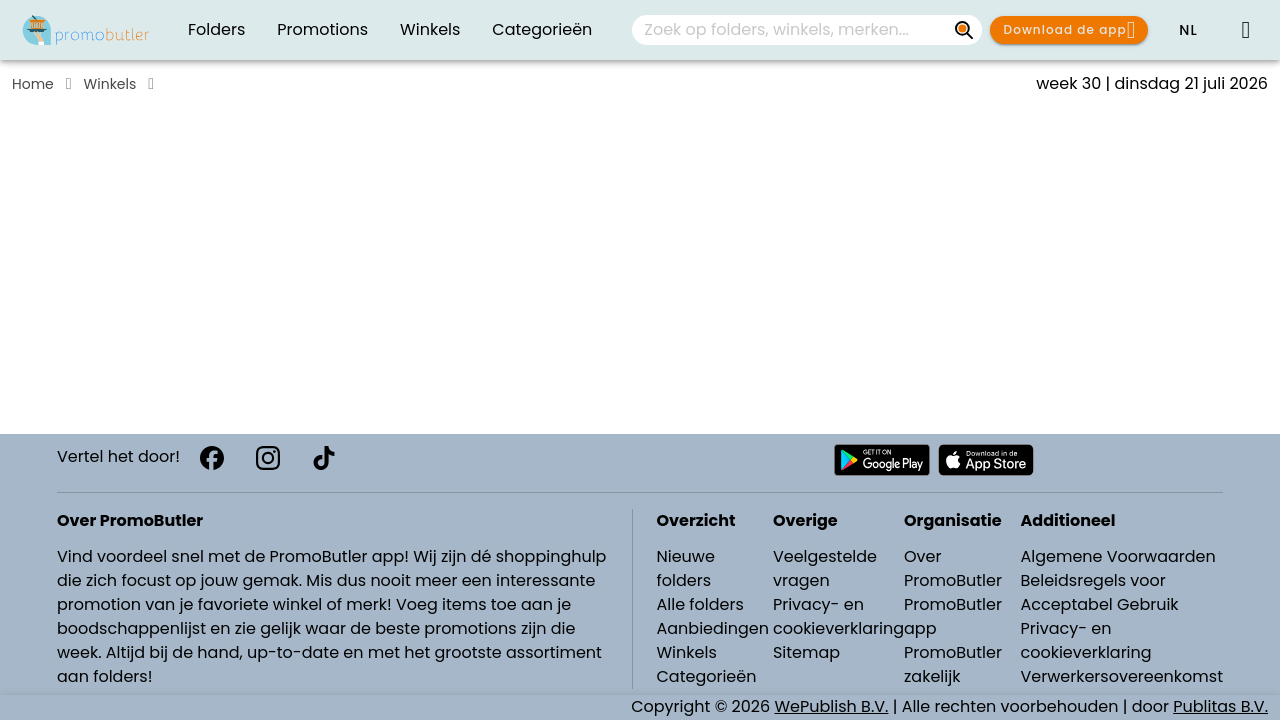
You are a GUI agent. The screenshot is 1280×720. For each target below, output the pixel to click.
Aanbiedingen (713, 628)
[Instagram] (268, 458)
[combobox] (807, 30)
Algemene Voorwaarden (1117, 556)
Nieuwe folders (686, 568)
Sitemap (806, 652)
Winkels (110, 84)
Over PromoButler (953, 568)
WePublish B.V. (832, 706)
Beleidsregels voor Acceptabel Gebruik (1099, 592)
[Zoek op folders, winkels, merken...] (964, 30)
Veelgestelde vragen (825, 568)
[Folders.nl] (86, 30)
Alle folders (700, 604)
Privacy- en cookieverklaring (838, 616)
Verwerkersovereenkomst (1121, 676)
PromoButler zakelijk (953, 664)
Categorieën (707, 676)
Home (33, 84)
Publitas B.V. (1220, 706)
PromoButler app (953, 616)
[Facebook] (212, 458)
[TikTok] (324, 458)
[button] (1188, 30)
